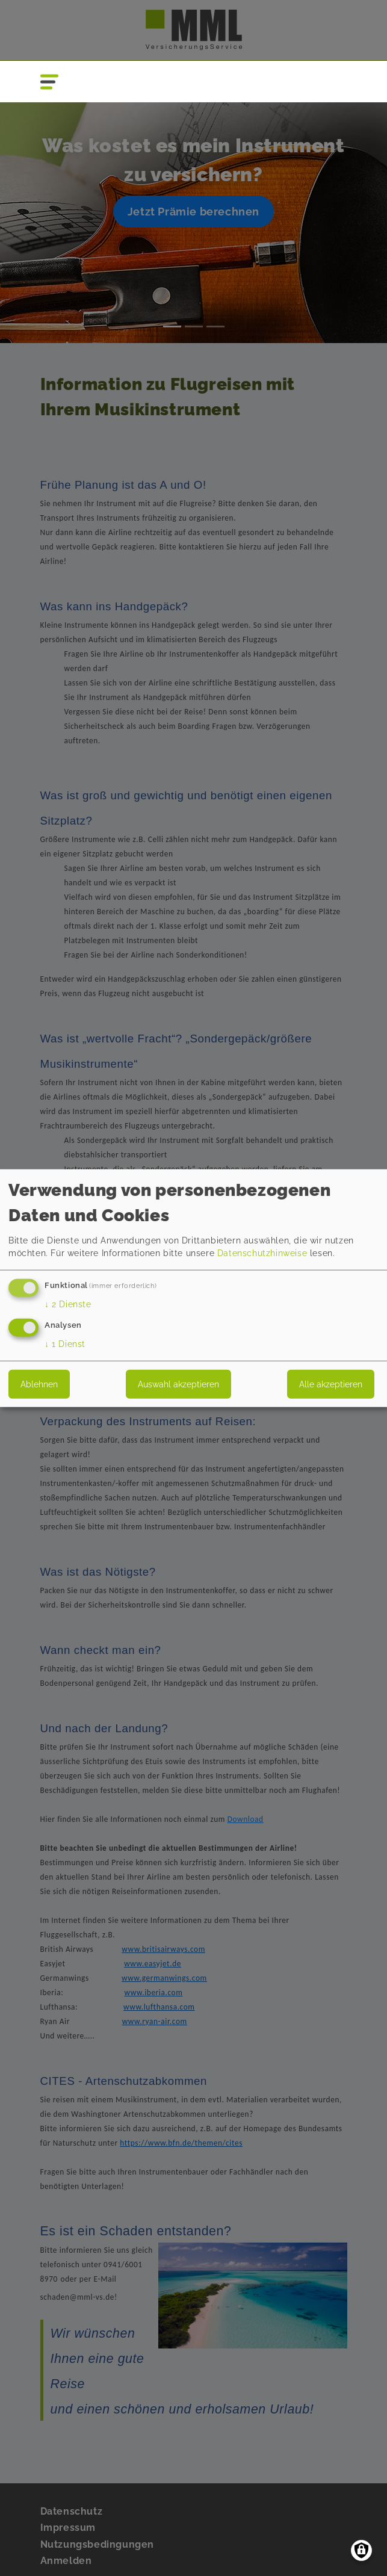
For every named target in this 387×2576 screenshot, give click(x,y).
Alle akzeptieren (330, 1384)
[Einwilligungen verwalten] (361, 2550)
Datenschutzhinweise (262, 1253)
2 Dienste (68, 1304)
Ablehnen (39, 1384)
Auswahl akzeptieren (178, 1384)
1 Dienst (65, 1343)
